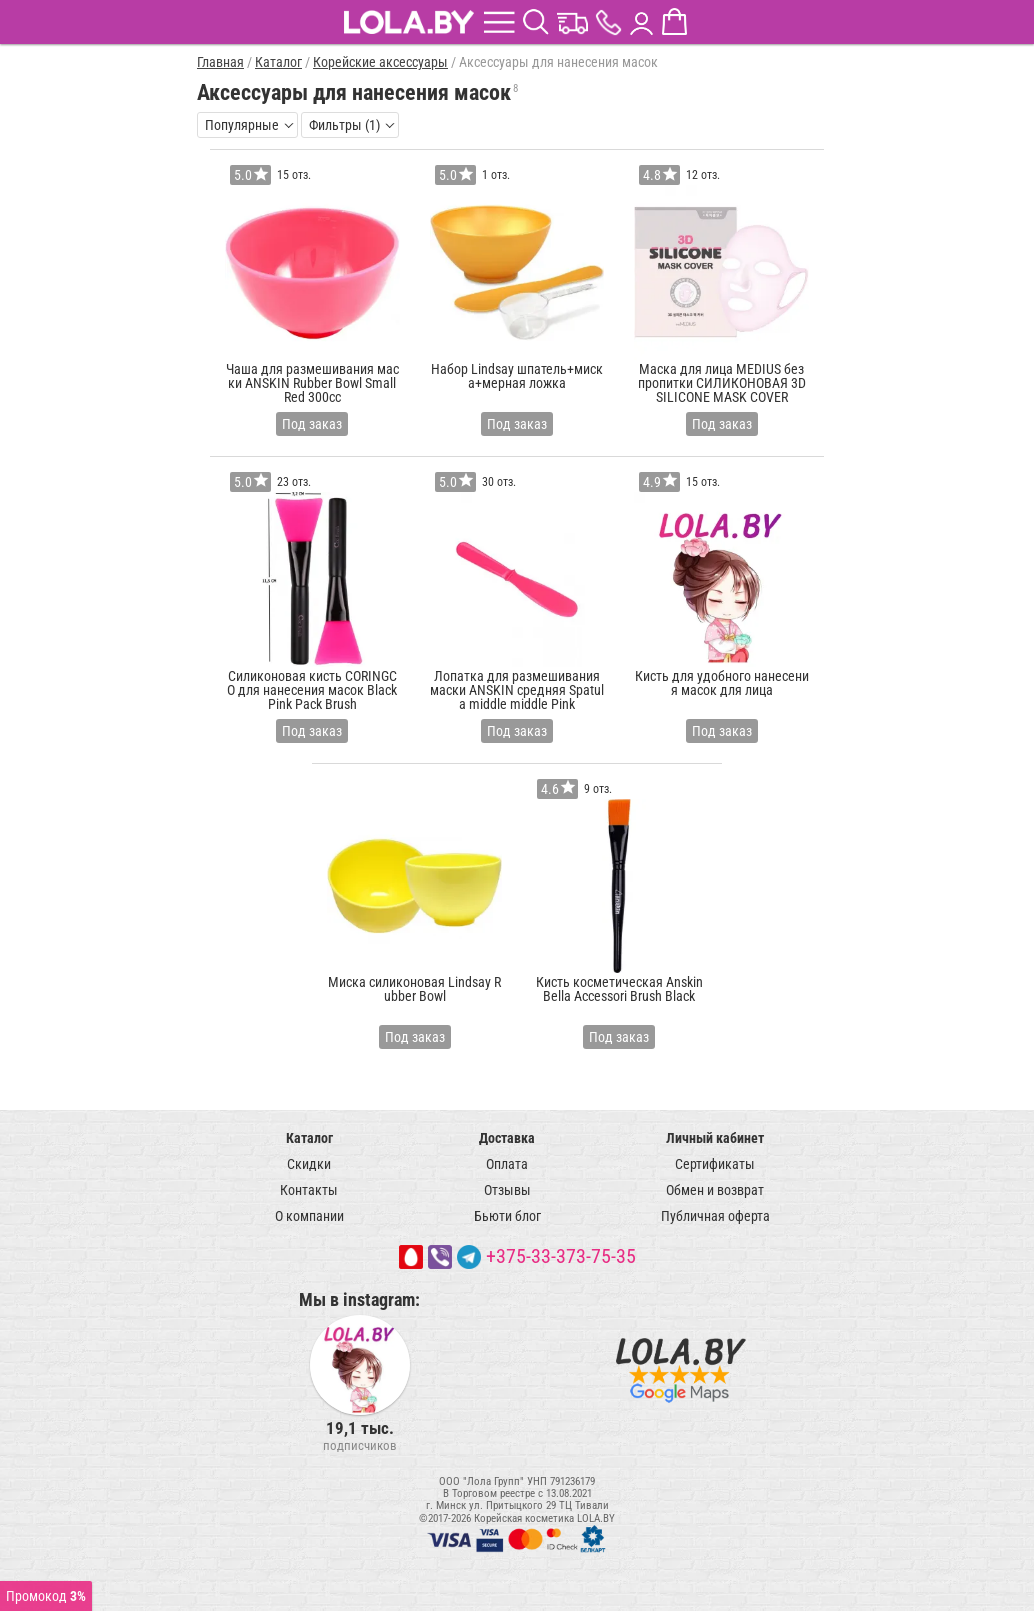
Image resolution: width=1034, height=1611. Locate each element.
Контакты (309, 1190)
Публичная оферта (715, 1216)
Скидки (309, 1164)
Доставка (507, 1138)
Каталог (309, 1138)
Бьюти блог (507, 1216)
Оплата (507, 1164)
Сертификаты (715, 1164)
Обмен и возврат (715, 1190)
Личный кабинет (715, 1138)
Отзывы (507, 1190)
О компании (309, 1216)
